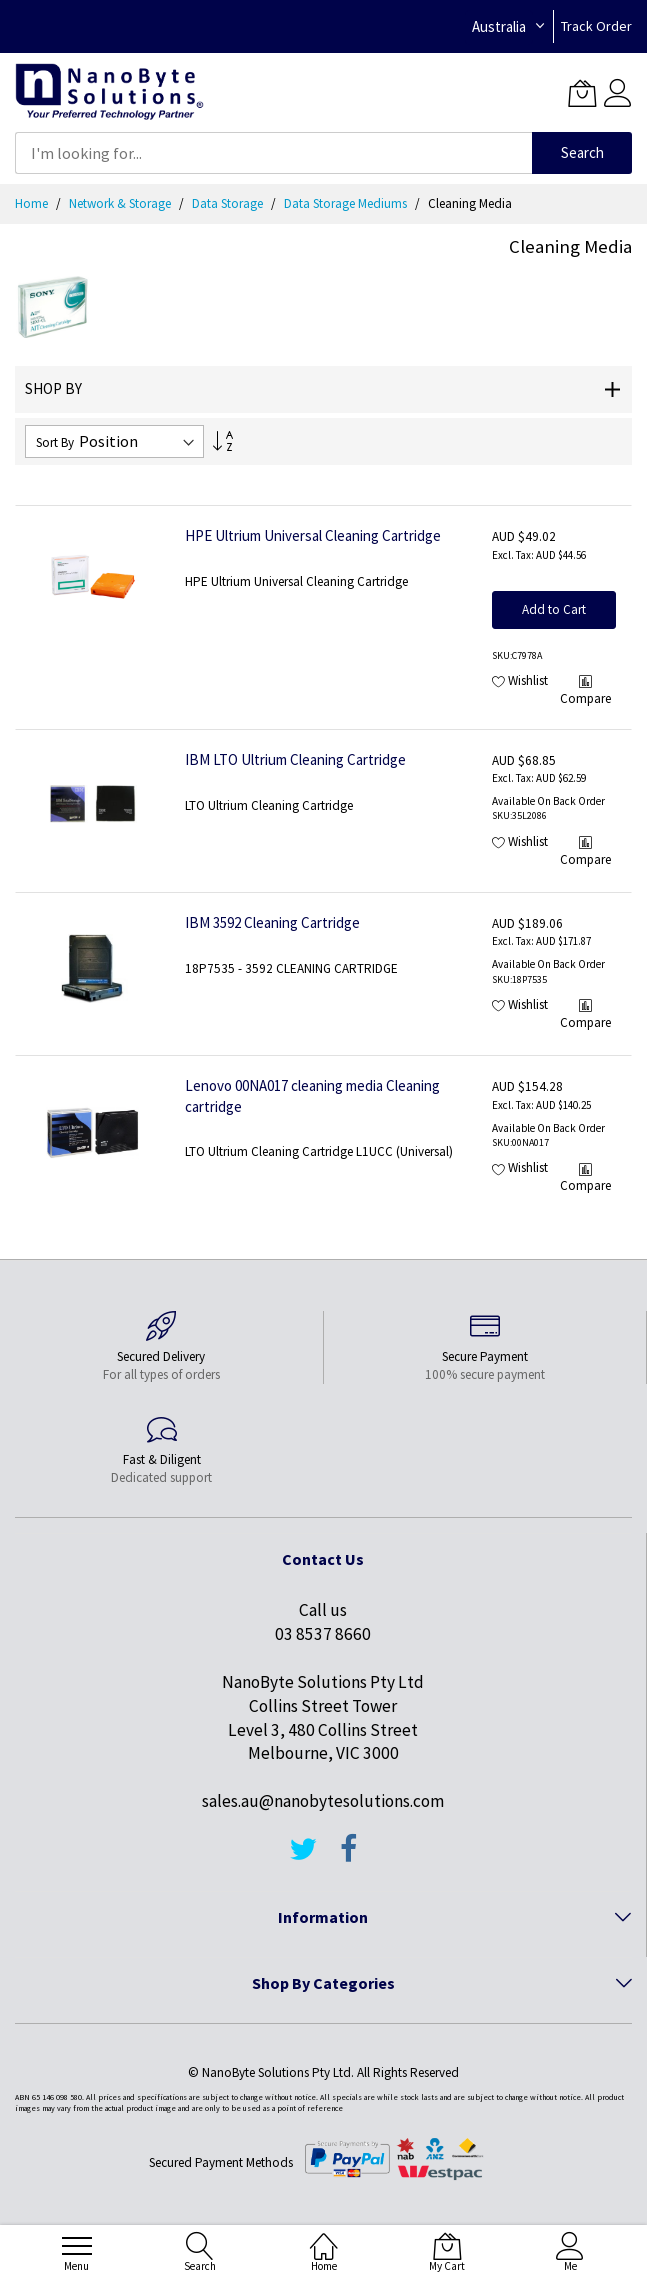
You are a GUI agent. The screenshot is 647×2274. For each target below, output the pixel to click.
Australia (499, 26)
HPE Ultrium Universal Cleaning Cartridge (313, 535)
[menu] (77, 2246)
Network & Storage (121, 203)
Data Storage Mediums (347, 203)
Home (33, 203)
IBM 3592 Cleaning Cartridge (272, 922)
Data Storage (229, 203)
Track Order (596, 26)
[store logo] (109, 92)
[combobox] (273, 153)
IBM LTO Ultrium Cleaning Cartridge (295, 759)
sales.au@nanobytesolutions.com (323, 1801)
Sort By (55, 442)
